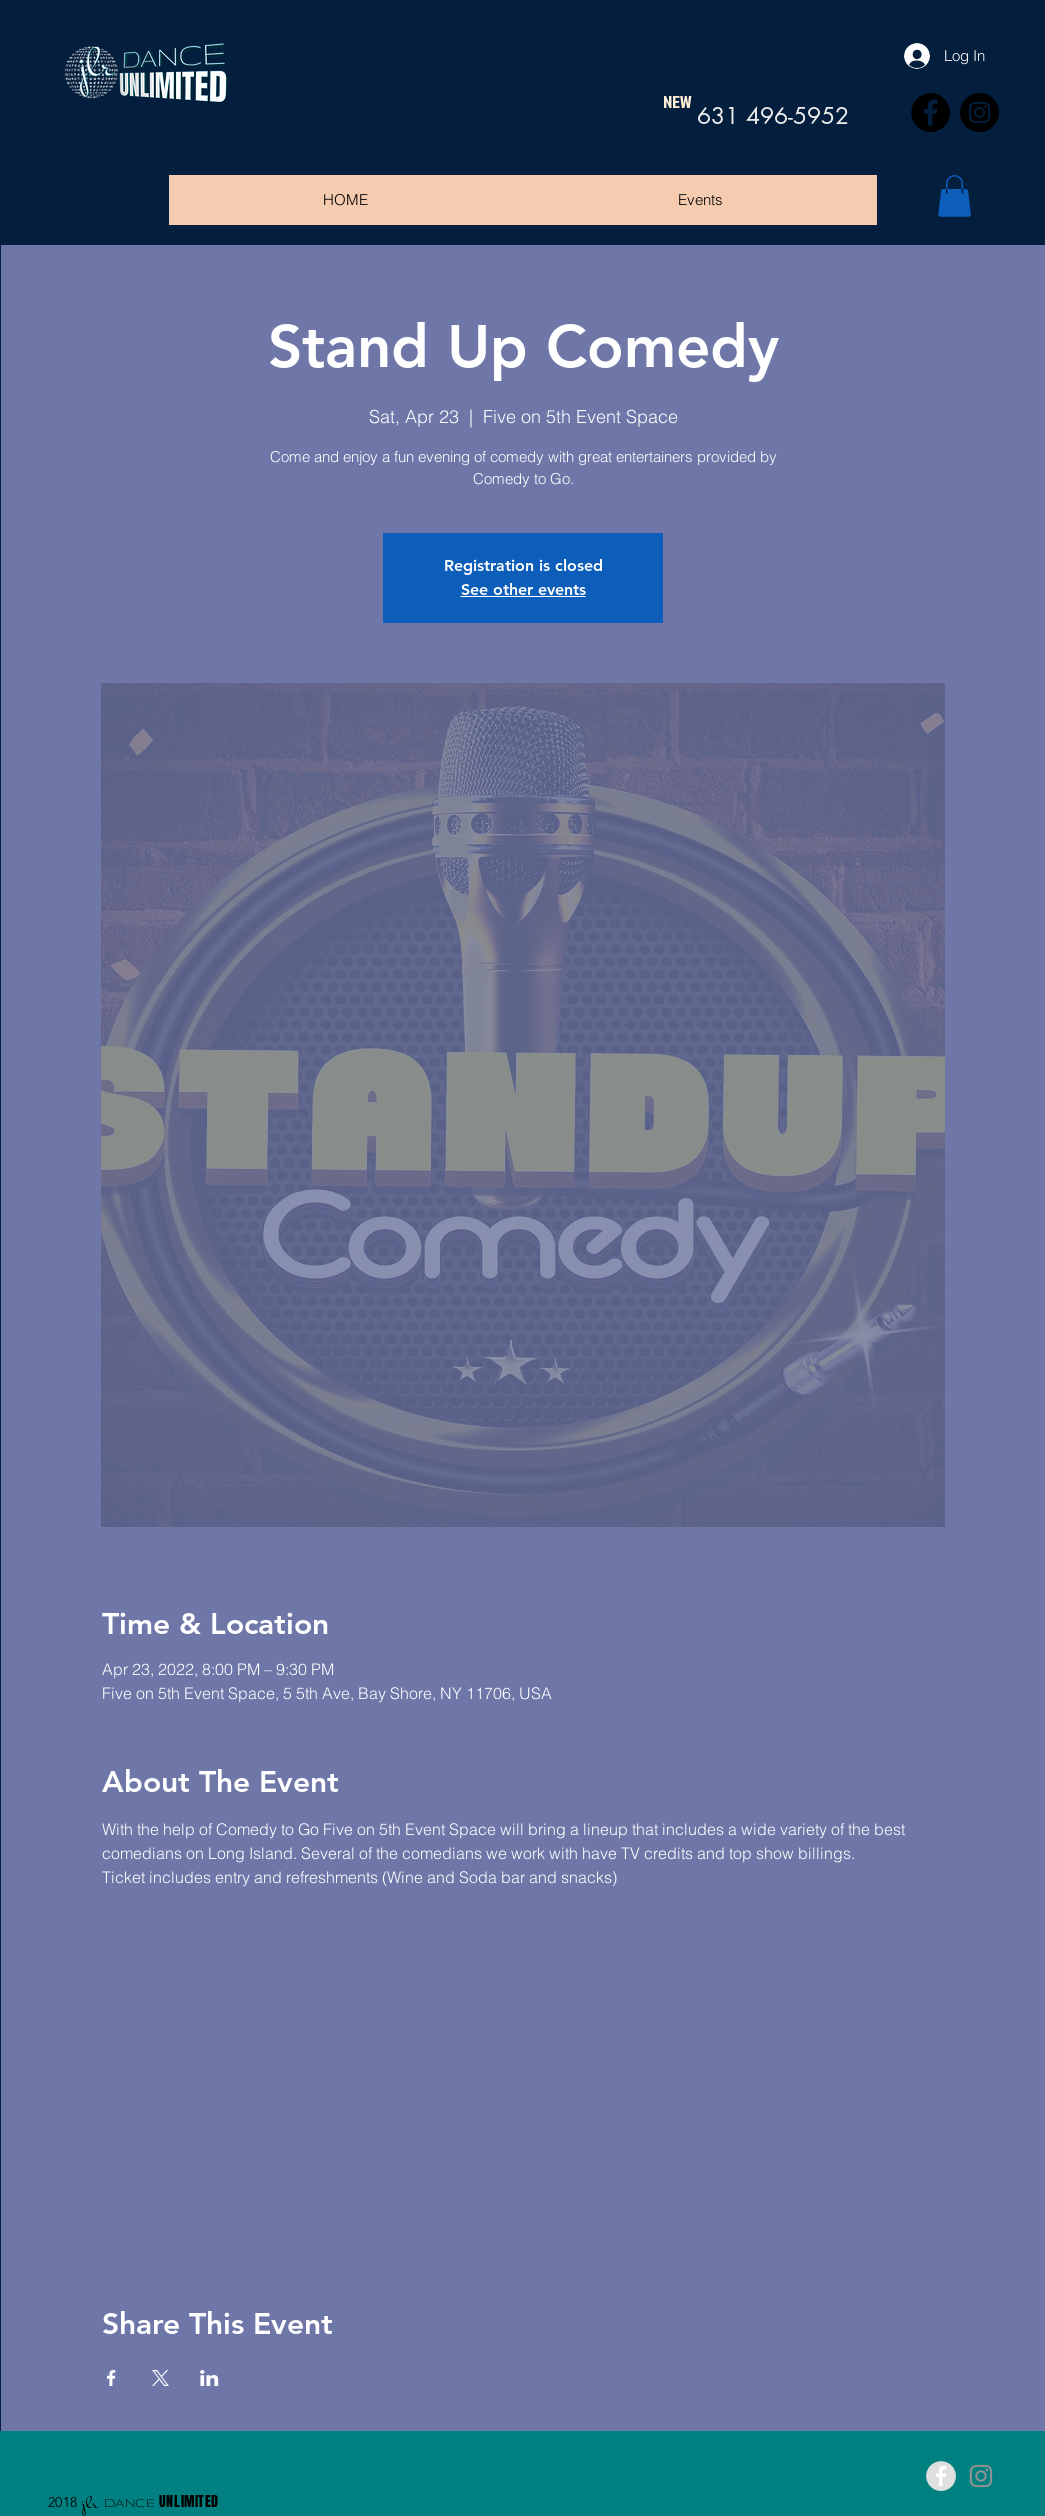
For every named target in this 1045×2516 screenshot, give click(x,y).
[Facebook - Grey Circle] (941, 2476)
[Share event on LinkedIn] (209, 2378)
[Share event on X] (160, 2378)
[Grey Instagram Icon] (981, 2476)
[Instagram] (979, 112)
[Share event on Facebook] (111, 2378)
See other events (523, 589)
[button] (954, 196)
